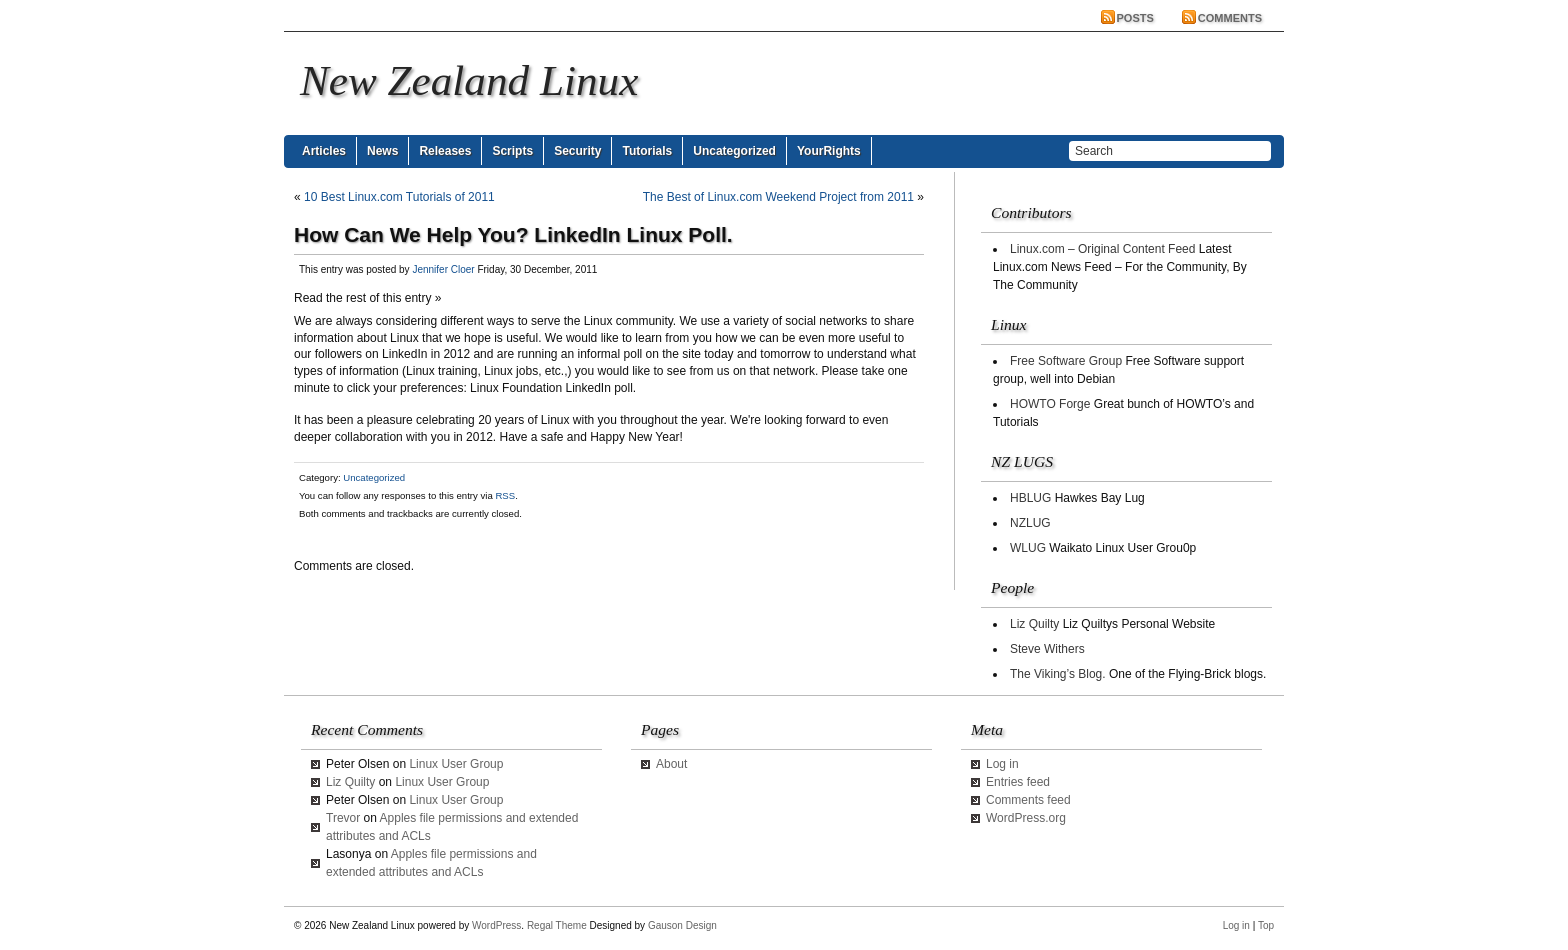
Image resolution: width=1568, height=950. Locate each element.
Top (1266, 925)
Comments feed (1028, 800)
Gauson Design (682, 925)
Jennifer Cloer (443, 269)
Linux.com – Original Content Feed (1102, 249)
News (382, 151)
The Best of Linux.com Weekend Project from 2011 (778, 197)
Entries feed (1018, 782)
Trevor (343, 818)
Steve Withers (1047, 649)
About (671, 764)
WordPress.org (1026, 818)
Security (577, 151)
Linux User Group (456, 764)
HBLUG (1030, 498)
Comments (1230, 18)
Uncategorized (734, 151)
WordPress (496, 925)
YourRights (829, 151)
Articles (324, 151)
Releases (445, 151)
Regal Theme (557, 925)
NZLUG (1030, 523)
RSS (505, 495)
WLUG (1028, 548)
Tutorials (647, 151)
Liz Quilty (1034, 624)
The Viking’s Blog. (1058, 674)
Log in (1002, 764)
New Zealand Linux (469, 80)
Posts (1135, 18)
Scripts (512, 151)
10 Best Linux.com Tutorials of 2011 (399, 197)
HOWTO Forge (1050, 404)
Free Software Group (1066, 361)
